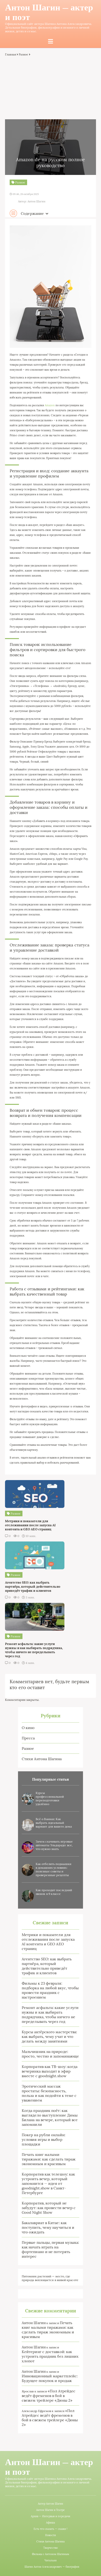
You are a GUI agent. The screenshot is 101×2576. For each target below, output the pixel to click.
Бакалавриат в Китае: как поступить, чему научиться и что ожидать (48, 2227)
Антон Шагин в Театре (50, 2510)
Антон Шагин (34, 2322)
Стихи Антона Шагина (42, 1758)
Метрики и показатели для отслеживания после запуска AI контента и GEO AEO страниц (48, 1941)
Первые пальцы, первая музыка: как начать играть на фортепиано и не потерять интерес (50, 2249)
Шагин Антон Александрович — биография (52, 2566)
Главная (10, 54)
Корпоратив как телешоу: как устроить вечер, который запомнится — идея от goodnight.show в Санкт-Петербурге (48, 2183)
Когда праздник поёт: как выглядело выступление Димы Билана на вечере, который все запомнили (50, 2117)
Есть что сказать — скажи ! (50, 2529)
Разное (23, 54)
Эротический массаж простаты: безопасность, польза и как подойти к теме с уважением (49, 2093)
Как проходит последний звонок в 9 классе (54, 1892)
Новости (50, 2535)
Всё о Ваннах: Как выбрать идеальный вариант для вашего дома (54, 1822)
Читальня (50, 2560)
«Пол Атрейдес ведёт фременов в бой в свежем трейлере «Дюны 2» (48, 2396)
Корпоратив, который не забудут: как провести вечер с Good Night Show (49, 2208)
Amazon (50, 405)
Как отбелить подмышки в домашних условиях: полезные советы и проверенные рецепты (53, 1869)
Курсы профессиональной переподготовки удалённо (50, 1798)
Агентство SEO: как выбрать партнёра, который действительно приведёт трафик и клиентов (47, 1966)
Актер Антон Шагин (50, 2503)
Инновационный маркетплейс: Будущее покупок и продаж (50, 2378)
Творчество (50, 2547)
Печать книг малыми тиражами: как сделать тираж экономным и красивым (49, 2159)
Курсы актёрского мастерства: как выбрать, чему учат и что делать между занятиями (49, 2036)
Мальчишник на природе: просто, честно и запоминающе (50, 2053)
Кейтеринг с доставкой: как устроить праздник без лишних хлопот (50, 2356)
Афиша (50, 2522)
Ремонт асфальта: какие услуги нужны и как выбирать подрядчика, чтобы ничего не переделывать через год (50, 2014)
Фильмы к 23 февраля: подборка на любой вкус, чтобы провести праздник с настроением (50, 1990)
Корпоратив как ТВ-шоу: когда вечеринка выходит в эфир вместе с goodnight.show (49, 2071)
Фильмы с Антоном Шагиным (50, 2554)
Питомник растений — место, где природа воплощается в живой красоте (50, 2278)
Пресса (28, 1738)
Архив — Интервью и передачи (50, 2516)
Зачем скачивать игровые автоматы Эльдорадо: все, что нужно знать (54, 1845)
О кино (28, 1727)
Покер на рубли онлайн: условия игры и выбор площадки (43, 2139)
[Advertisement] (50, 88)
